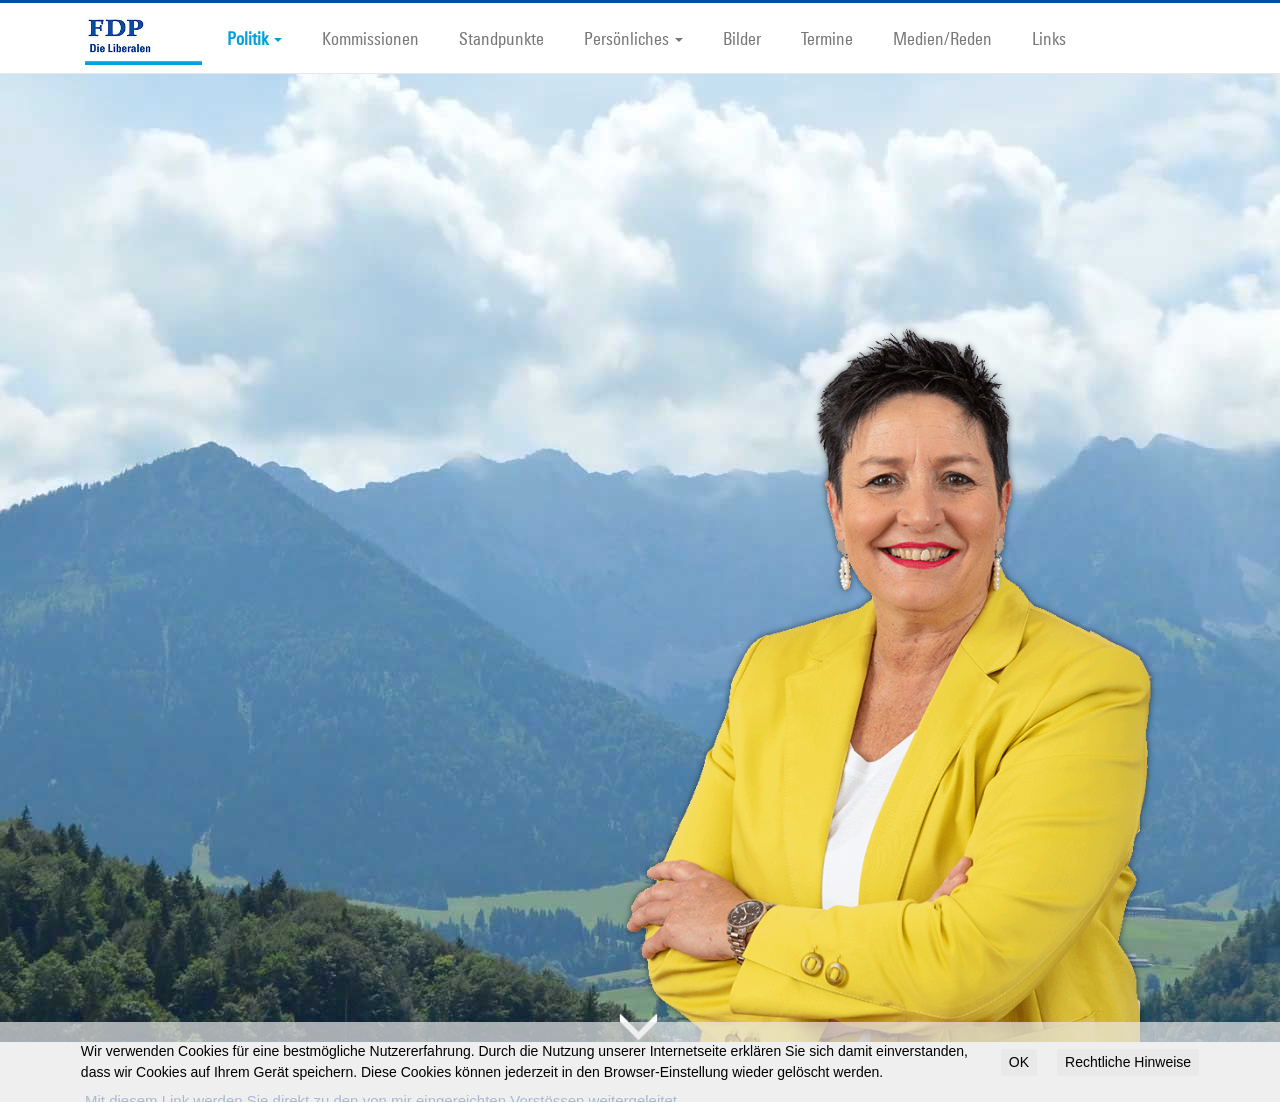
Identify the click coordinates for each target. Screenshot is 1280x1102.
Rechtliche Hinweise (1128, 1062)
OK (1019, 1062)
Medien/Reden (942, 38)
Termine (827, 38)
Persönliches (633, 38)
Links (1049, 38)
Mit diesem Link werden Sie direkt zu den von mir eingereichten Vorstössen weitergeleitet (381, 1068)
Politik (254, 38)
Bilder (742, 38)
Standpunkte (501, 38)
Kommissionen (370, 38)
